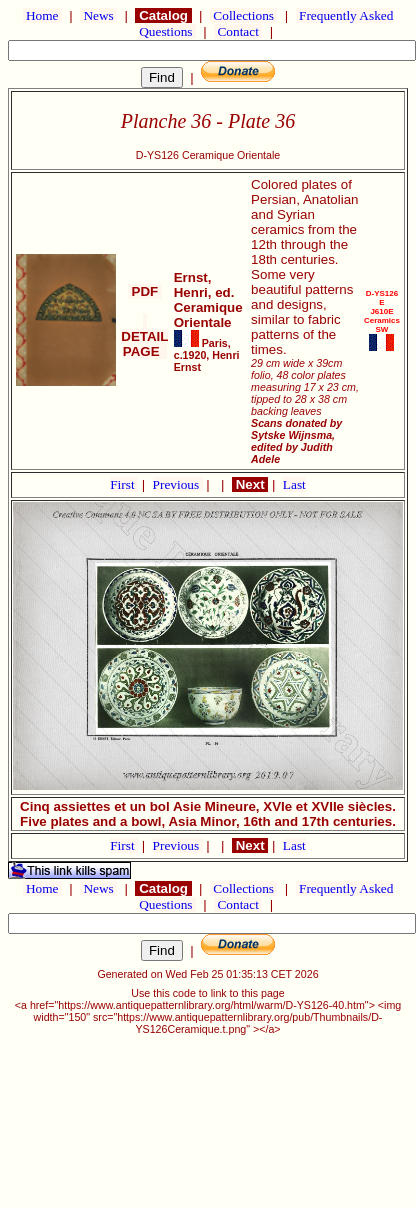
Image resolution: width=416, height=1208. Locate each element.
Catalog (163, 15)
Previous (178, 484)
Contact (238, 31)
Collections (243, 15)
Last (294, 484)
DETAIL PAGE (144, 336)
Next (250, 484)
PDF (145, 291)
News (98, 15)
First (124, 484)
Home (42, 15)
